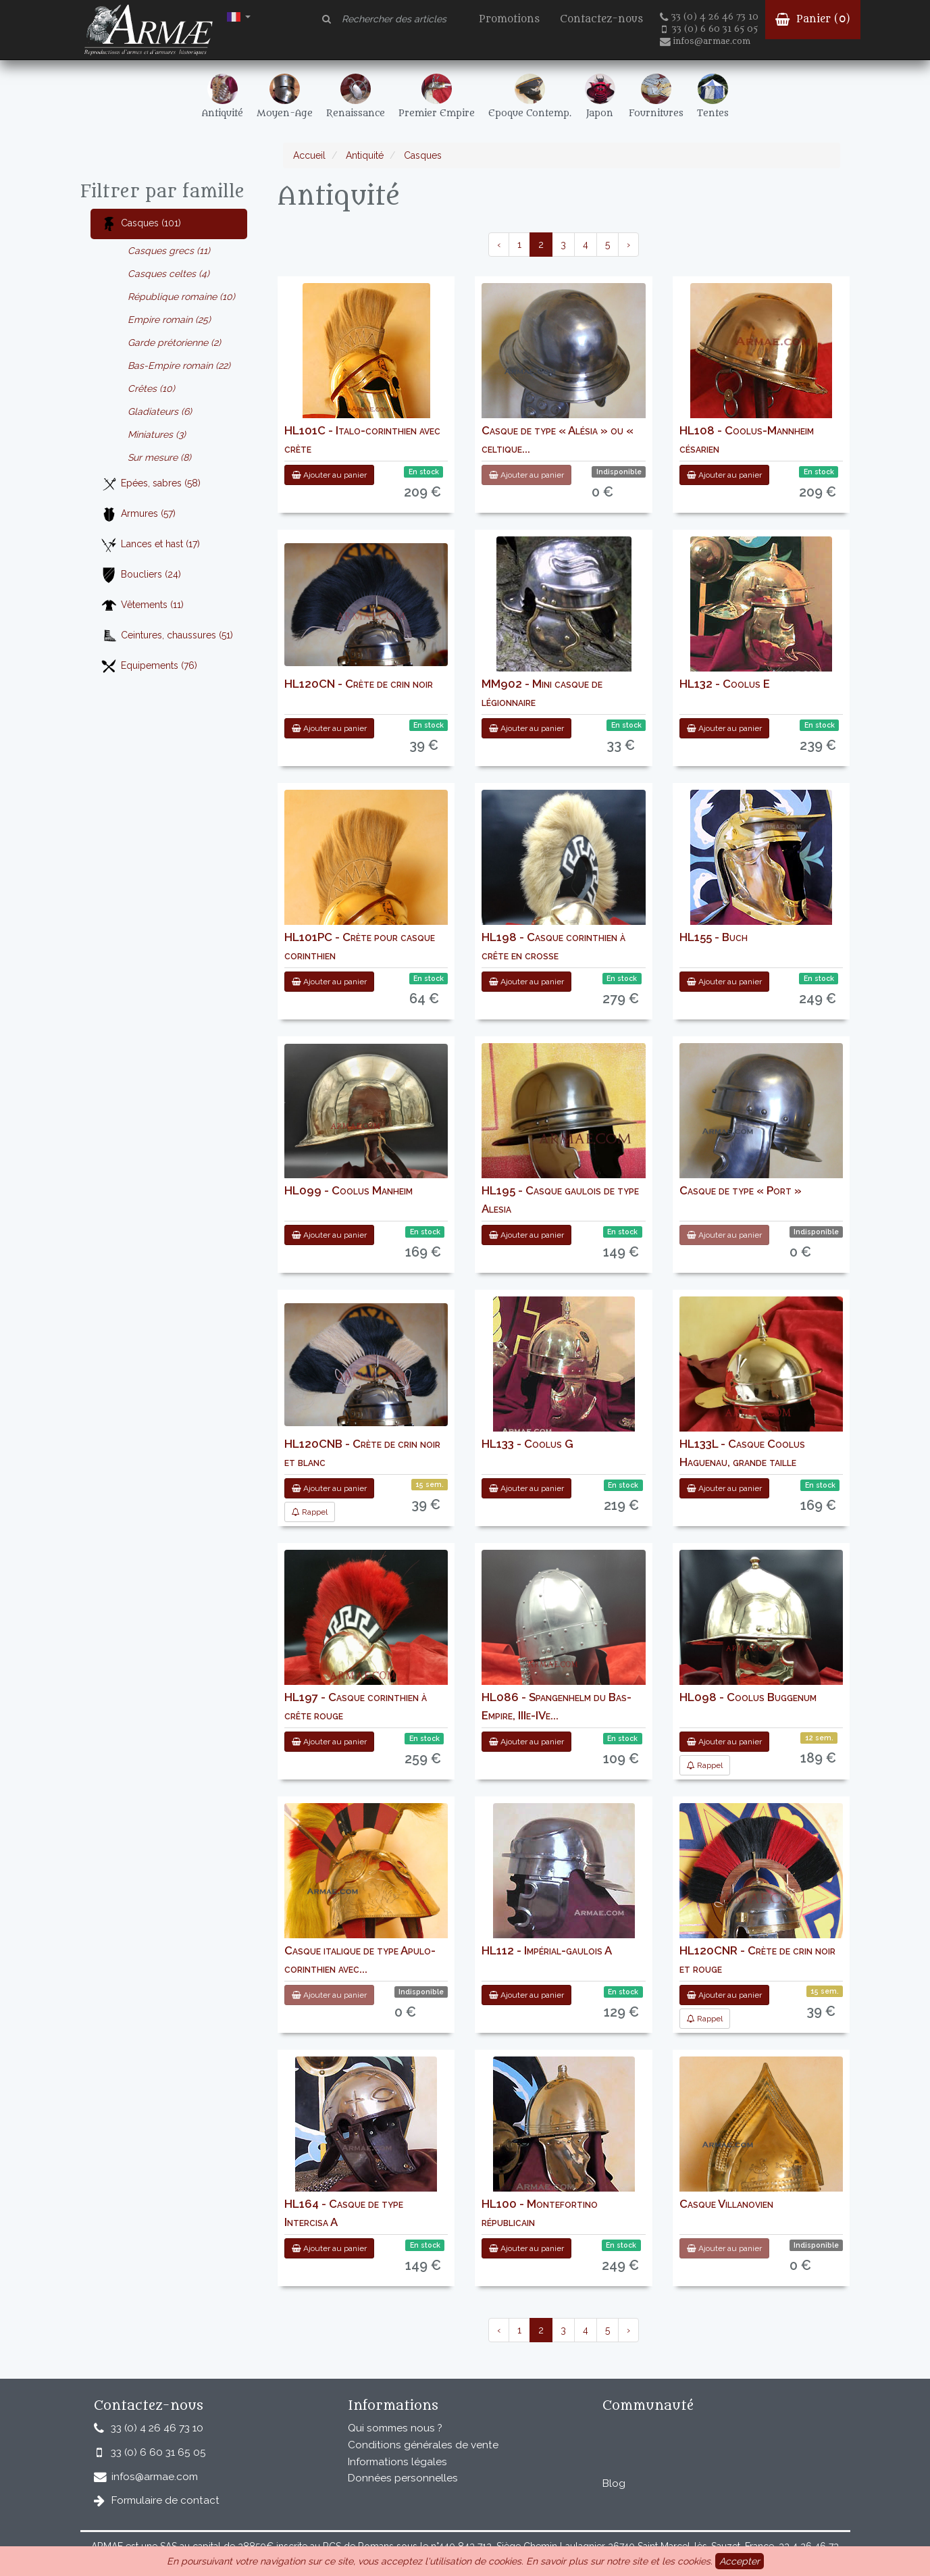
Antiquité (363, 155)
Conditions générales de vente (423, 2445)
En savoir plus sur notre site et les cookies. (619, 2561)
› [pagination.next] (628, 244)
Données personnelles (403, 2478)
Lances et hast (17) (150, 544)
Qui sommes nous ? (395, 2428)
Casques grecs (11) (169, 250)
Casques (421, 155)
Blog (613, 2483)
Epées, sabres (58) (151, 484)
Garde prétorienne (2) (174, 342)
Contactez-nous (601, 19)
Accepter (739, 2561)
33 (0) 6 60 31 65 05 (710, 29)
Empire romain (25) (169, 319)
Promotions (509, 19)
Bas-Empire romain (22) (179, 365)
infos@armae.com (705, 41)
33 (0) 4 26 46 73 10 (709, 17)
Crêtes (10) (151, 388)
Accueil (309, 155)
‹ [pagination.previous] (498, 244)
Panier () (812, 19)
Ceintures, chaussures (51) (167, 636)
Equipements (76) (149, 666)
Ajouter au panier (329, 475)
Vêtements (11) (142, 605)
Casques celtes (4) (168, 273)
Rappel (310, 1512)
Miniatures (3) (157, 434)
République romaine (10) (181, 296)
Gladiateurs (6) (160, 411)
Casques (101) (141, 224)
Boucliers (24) (141, 575)
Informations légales (397, 2462)
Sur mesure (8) (159, 457)
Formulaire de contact (165, 2500)
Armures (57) (138, 514)
